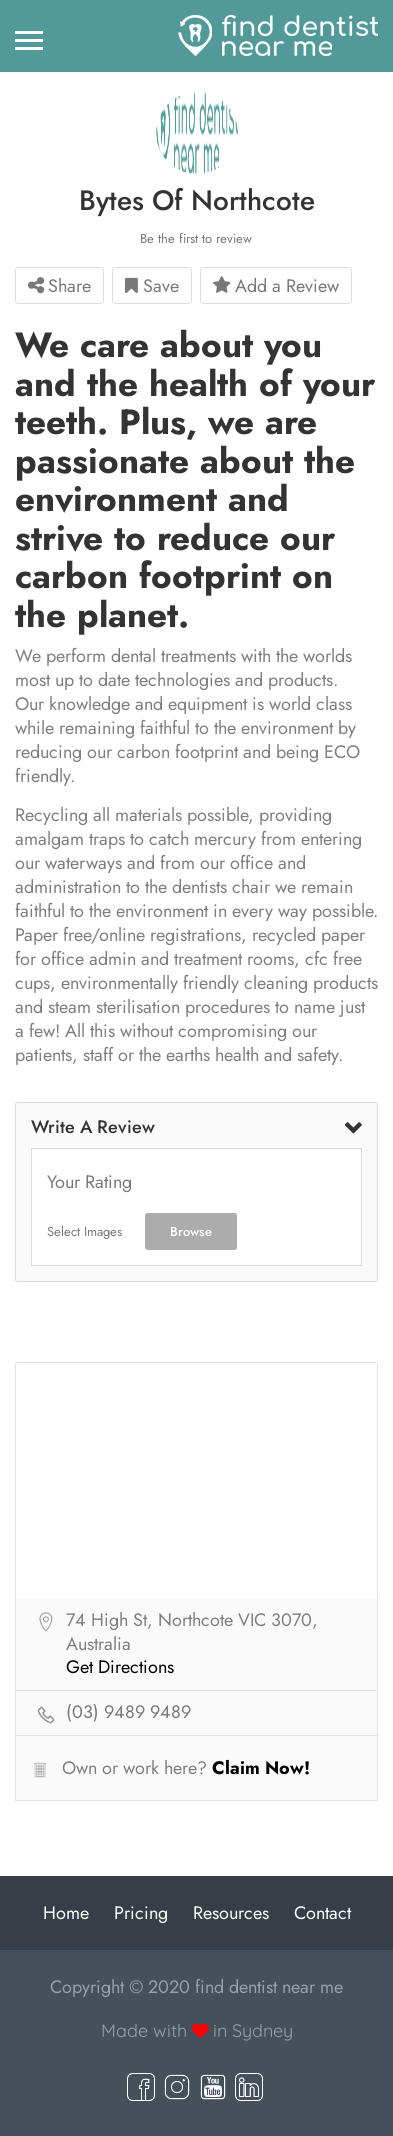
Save (152, 286)
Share (59, 286)
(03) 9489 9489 (128, 1713)
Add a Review (276, 286)
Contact (322, 1913)
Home (66, 1913)
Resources (231, 1913)
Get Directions (120, 1668)
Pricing (141, 1913)
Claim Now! (261, 1768)
